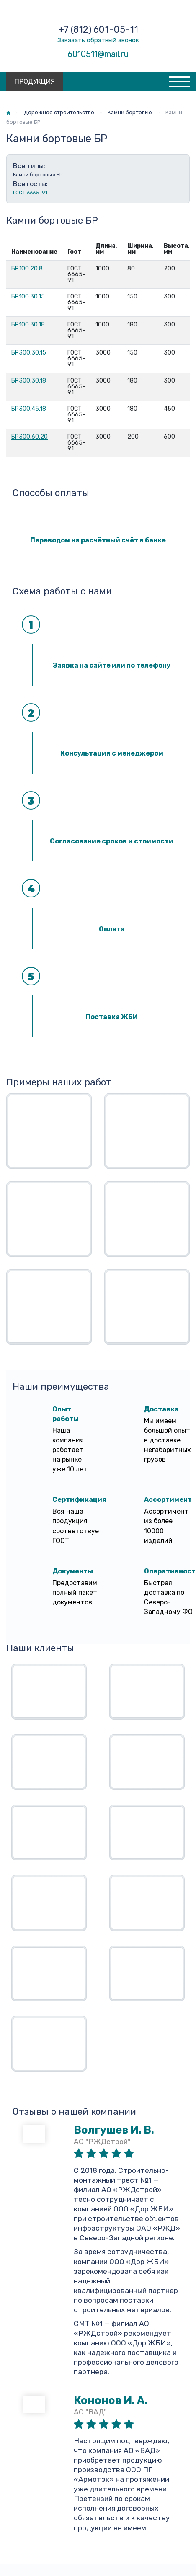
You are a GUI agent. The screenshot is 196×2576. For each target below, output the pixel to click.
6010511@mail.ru (98, 54)
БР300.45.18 (28, 408)
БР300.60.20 (29, 436)
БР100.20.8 (27, 268)
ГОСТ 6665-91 (30, 192)
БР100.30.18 (28, 324)
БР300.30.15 (28, 352)
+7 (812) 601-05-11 (98, 29)
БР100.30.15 (28, 296)
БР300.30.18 (28, 380)
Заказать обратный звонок (98, 40)
